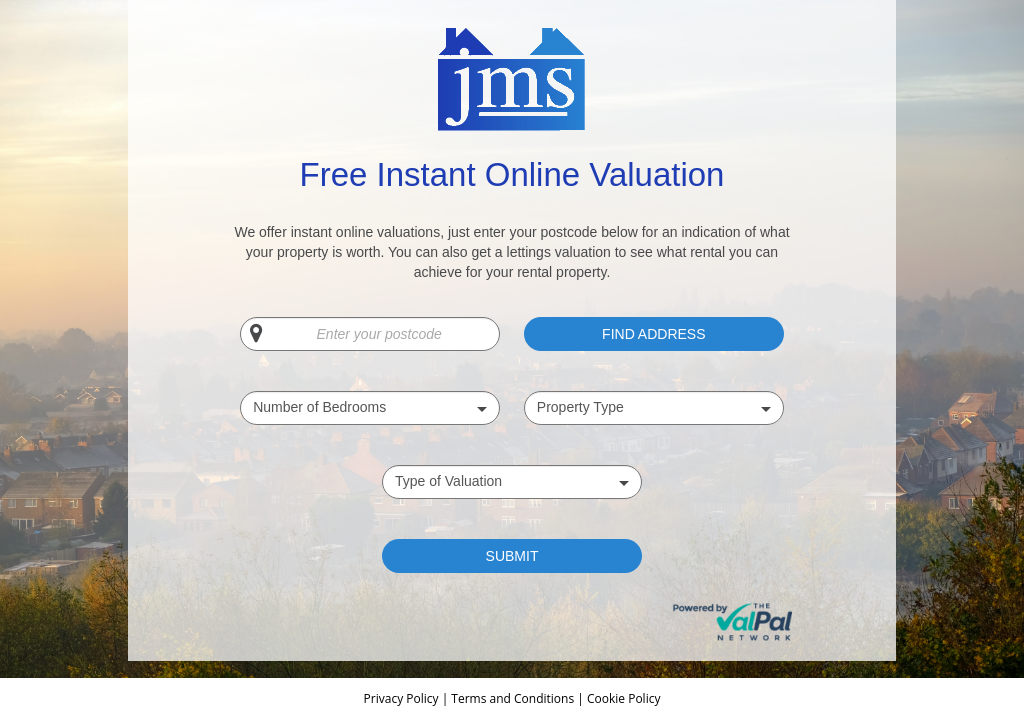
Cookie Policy (623, 698)
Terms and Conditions (512, 698)
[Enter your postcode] (370, 334)
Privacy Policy (403, 698)
